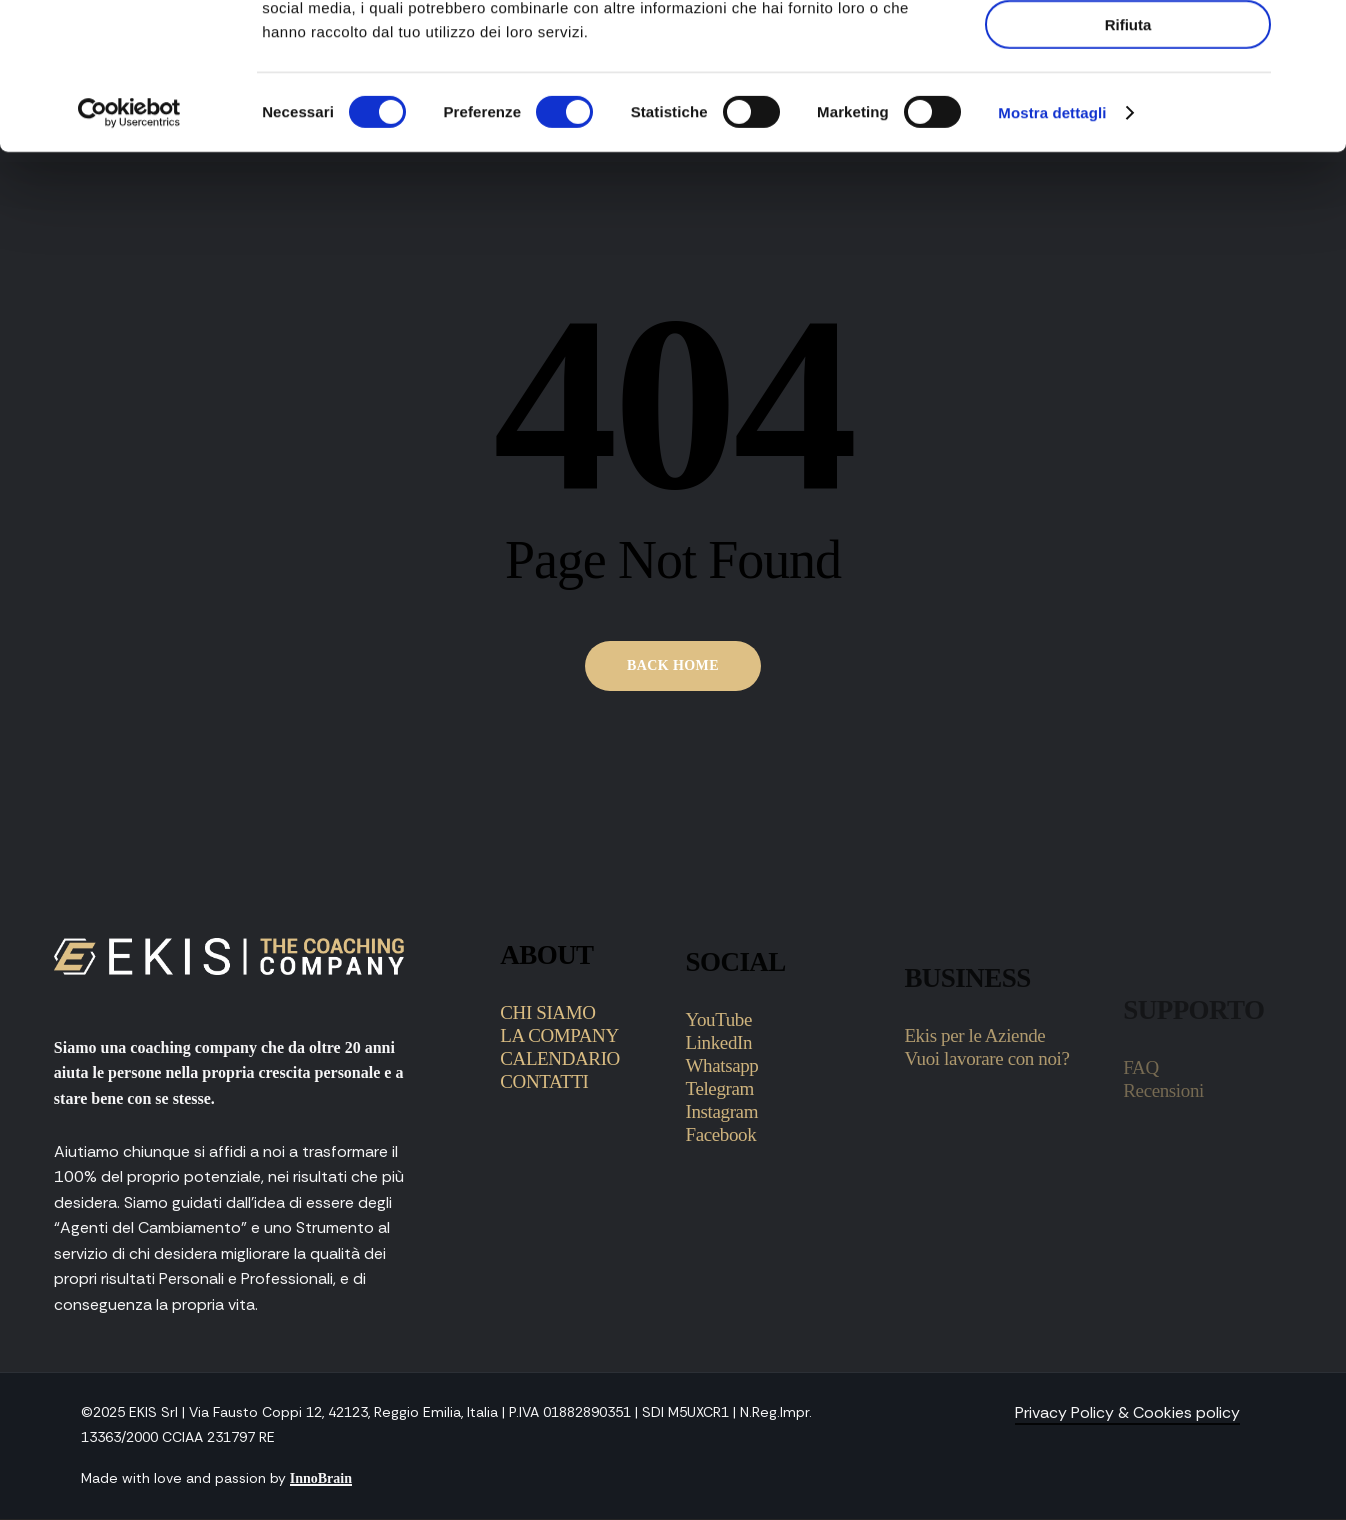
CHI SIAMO (547, 1104)
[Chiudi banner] (1315, 31)
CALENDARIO (560, 1150)
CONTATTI (544, 1173)
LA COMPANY (559, 1127)
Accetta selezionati (1127, 105)
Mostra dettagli (1052, 249)
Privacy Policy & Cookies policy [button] (1127, 1412)
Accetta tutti (1128, 48)
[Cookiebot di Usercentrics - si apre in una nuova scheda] (129, 250)
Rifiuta (1128, 161)
